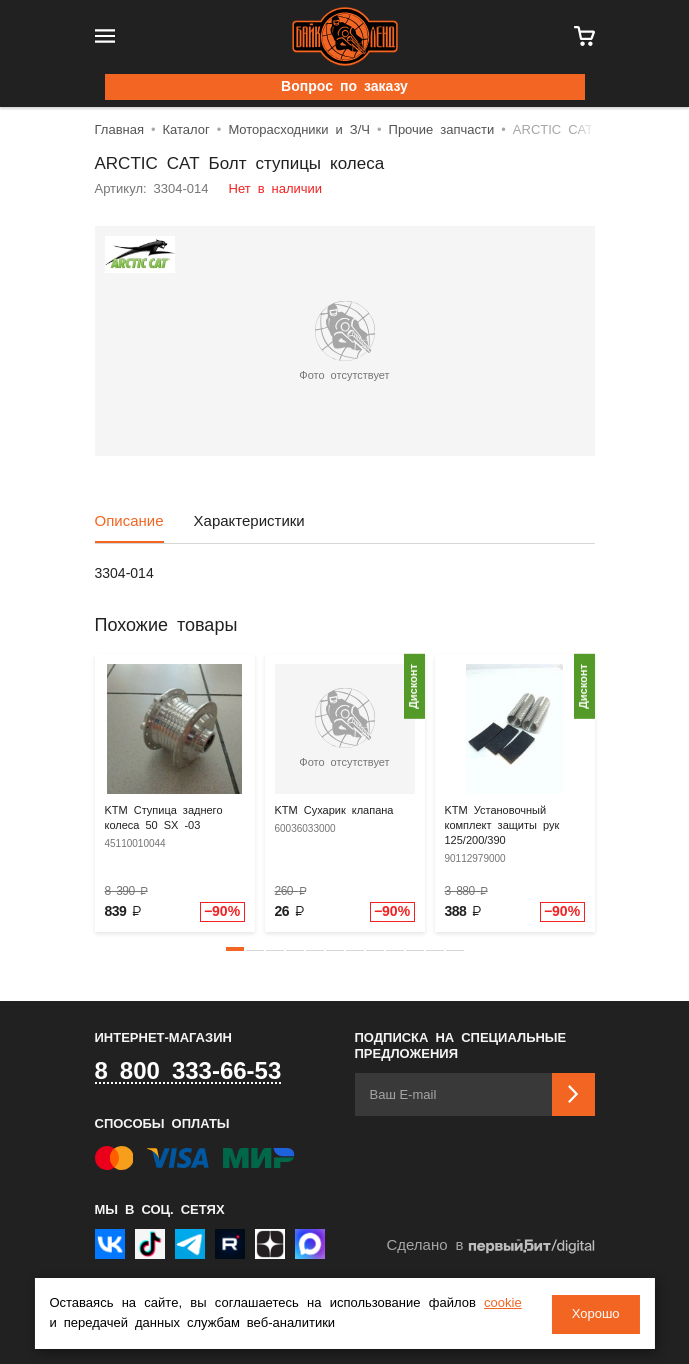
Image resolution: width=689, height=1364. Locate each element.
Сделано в (490, 1246)
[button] (235, 949)
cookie (503, 1304)
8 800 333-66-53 (188, 1072)
